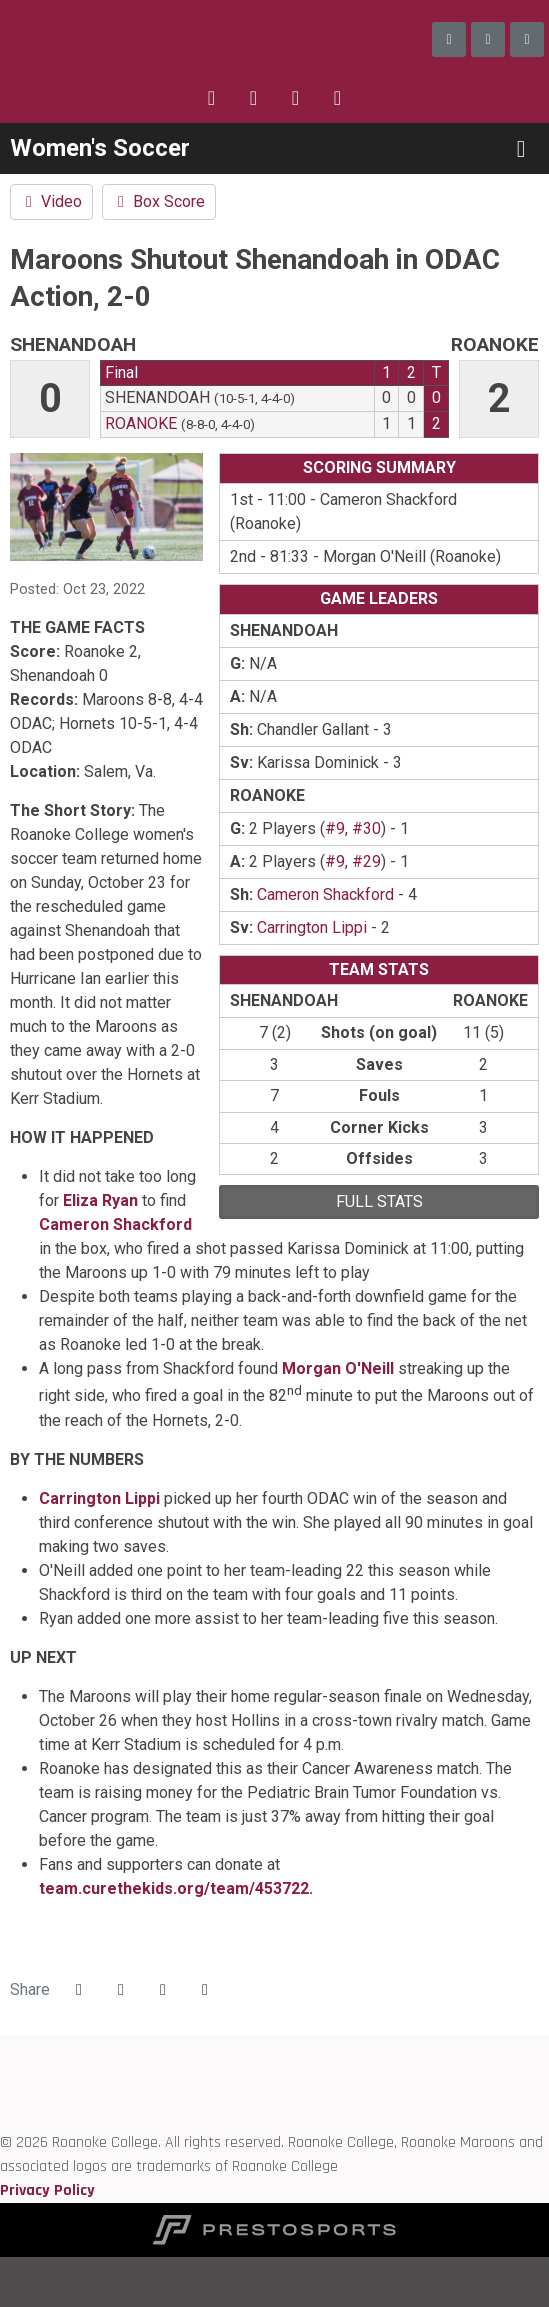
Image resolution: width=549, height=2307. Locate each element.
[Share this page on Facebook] (79, 1990)
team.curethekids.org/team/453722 (174, 1888)
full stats (379, 1201)
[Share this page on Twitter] (121, 1990)
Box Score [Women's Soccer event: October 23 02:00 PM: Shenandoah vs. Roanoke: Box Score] (159, 201)
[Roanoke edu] (0, 2046)
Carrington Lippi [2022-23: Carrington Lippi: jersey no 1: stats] (312, 927)
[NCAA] (0, 2118)
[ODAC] (0, 2070)
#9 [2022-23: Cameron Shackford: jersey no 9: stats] (335, 828)
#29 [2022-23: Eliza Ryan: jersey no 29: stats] (366, 861)
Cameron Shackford (115, 1224)
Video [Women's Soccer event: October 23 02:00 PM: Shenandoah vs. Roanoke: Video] (51, 201)
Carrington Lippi (99, 1498)
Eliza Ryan (100, 1200)
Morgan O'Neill (338, 1368)
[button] (205, 1990)
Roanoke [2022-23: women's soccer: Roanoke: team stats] (141, 423)
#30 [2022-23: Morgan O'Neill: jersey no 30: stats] (366, 828)
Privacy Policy (47, 2190)
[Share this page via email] (163, 1990)
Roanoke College (130, 40)
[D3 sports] (0, 2094)
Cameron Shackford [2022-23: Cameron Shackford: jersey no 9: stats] (325, 894)
